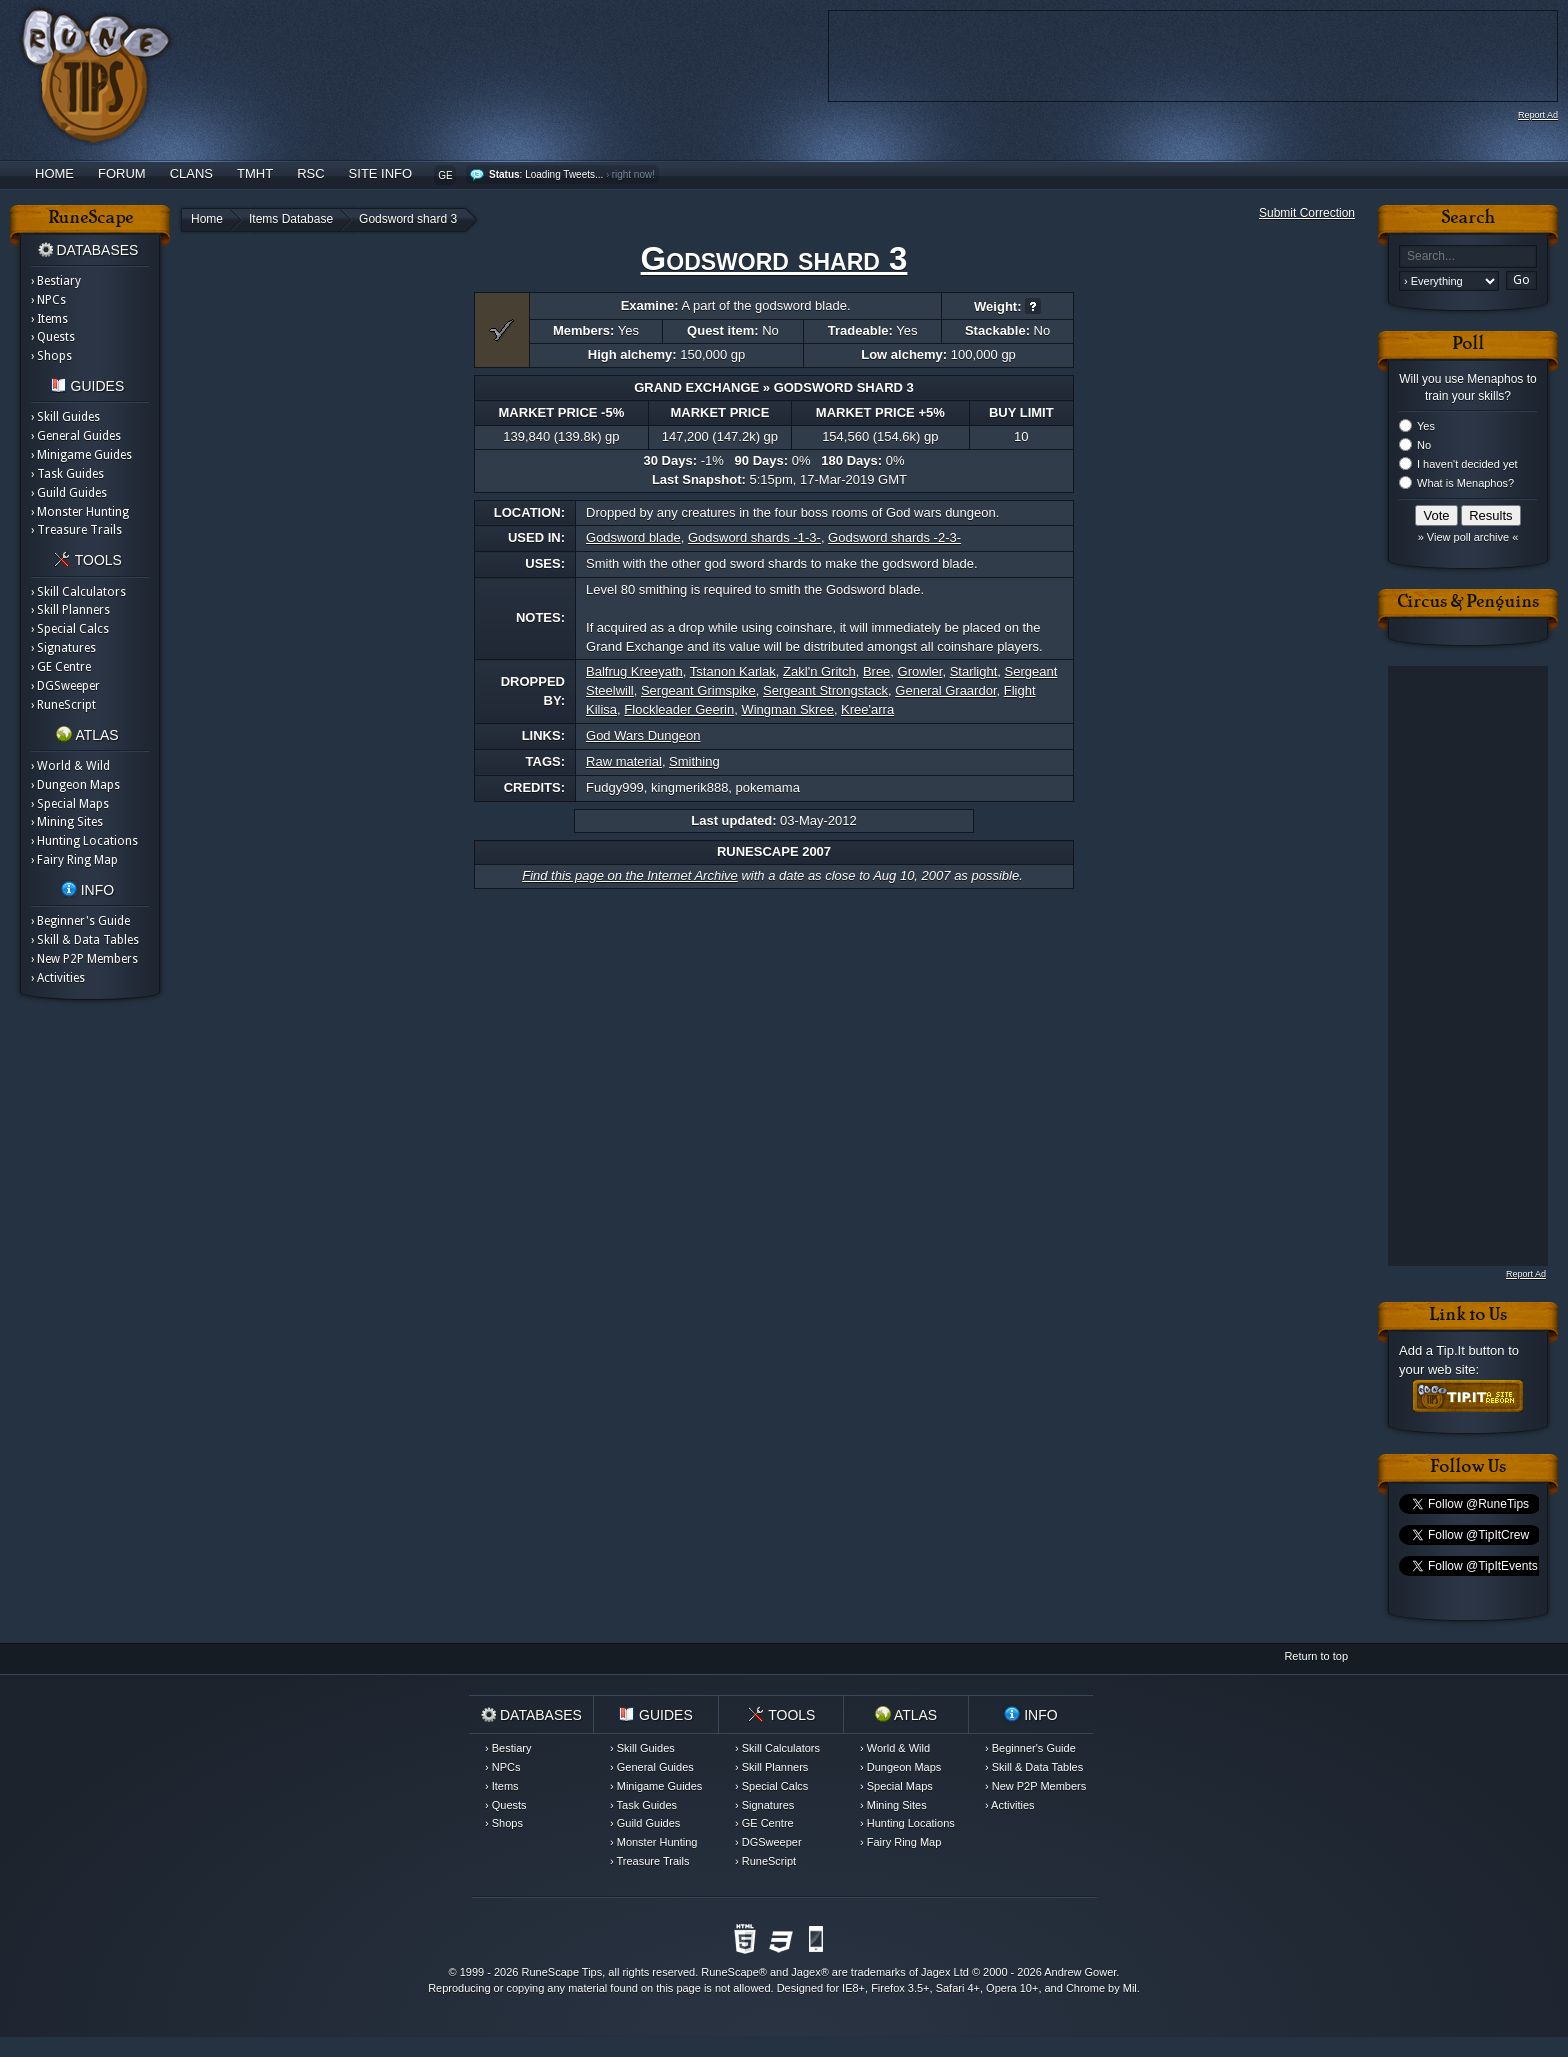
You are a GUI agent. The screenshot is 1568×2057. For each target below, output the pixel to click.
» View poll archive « (1468, 537)
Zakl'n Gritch (819, 671)
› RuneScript (63, 705)
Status (504, 174)
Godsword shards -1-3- (754, 537)
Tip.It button (1470, 1350)
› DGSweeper (65, 686)
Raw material (624, 761)
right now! (633, 174)
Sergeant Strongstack (825, 690)
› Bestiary (56, 281)
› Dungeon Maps (75, 785)
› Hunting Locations (84, 841)
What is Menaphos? (1465, 483)
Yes (1426, 426)
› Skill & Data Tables (85, 940)
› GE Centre (61, 667)
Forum (122, 173)
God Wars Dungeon (643, 735)
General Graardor (945, 690)
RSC (310, 173)
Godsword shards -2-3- (894, 537)
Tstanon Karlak (733, 671)
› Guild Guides (69, 493)
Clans (191, 173)
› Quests (53, 337)
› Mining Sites (67, 822)
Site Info (381, 173)
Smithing (694, 761)
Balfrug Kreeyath (634, 671)
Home (54, 173)
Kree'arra (867, 709)
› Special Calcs (70, 629)
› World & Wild (70, 766)
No (1424, 445)
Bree (876, 671)
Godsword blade (633, 537)
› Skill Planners (70, 610)
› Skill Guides (65, 417)
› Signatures (63, 648)
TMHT (255, 173)
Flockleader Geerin (679, 709)
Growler (920, 671)
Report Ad (1538, 115)
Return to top (1316, 1656)
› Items (49, 319)
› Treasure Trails (76, 530)
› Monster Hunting (80, 512)
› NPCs (48, 300)
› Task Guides (67, 474)
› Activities (58, 978)
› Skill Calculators (78, 592)
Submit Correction (1307, 213)
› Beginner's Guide (80, 921)
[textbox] (1468, 256)
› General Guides (76, 436)
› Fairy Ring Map (74, 860)
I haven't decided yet (1467, 464)
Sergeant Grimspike (698, 690)
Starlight (974, 671)
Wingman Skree (787, 709)
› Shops (51, 356)
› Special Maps (70, 804)
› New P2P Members (84, 959)
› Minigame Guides (81, 455)
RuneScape (730, 1972)
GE (445, 175)
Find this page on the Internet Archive (630, 875)
